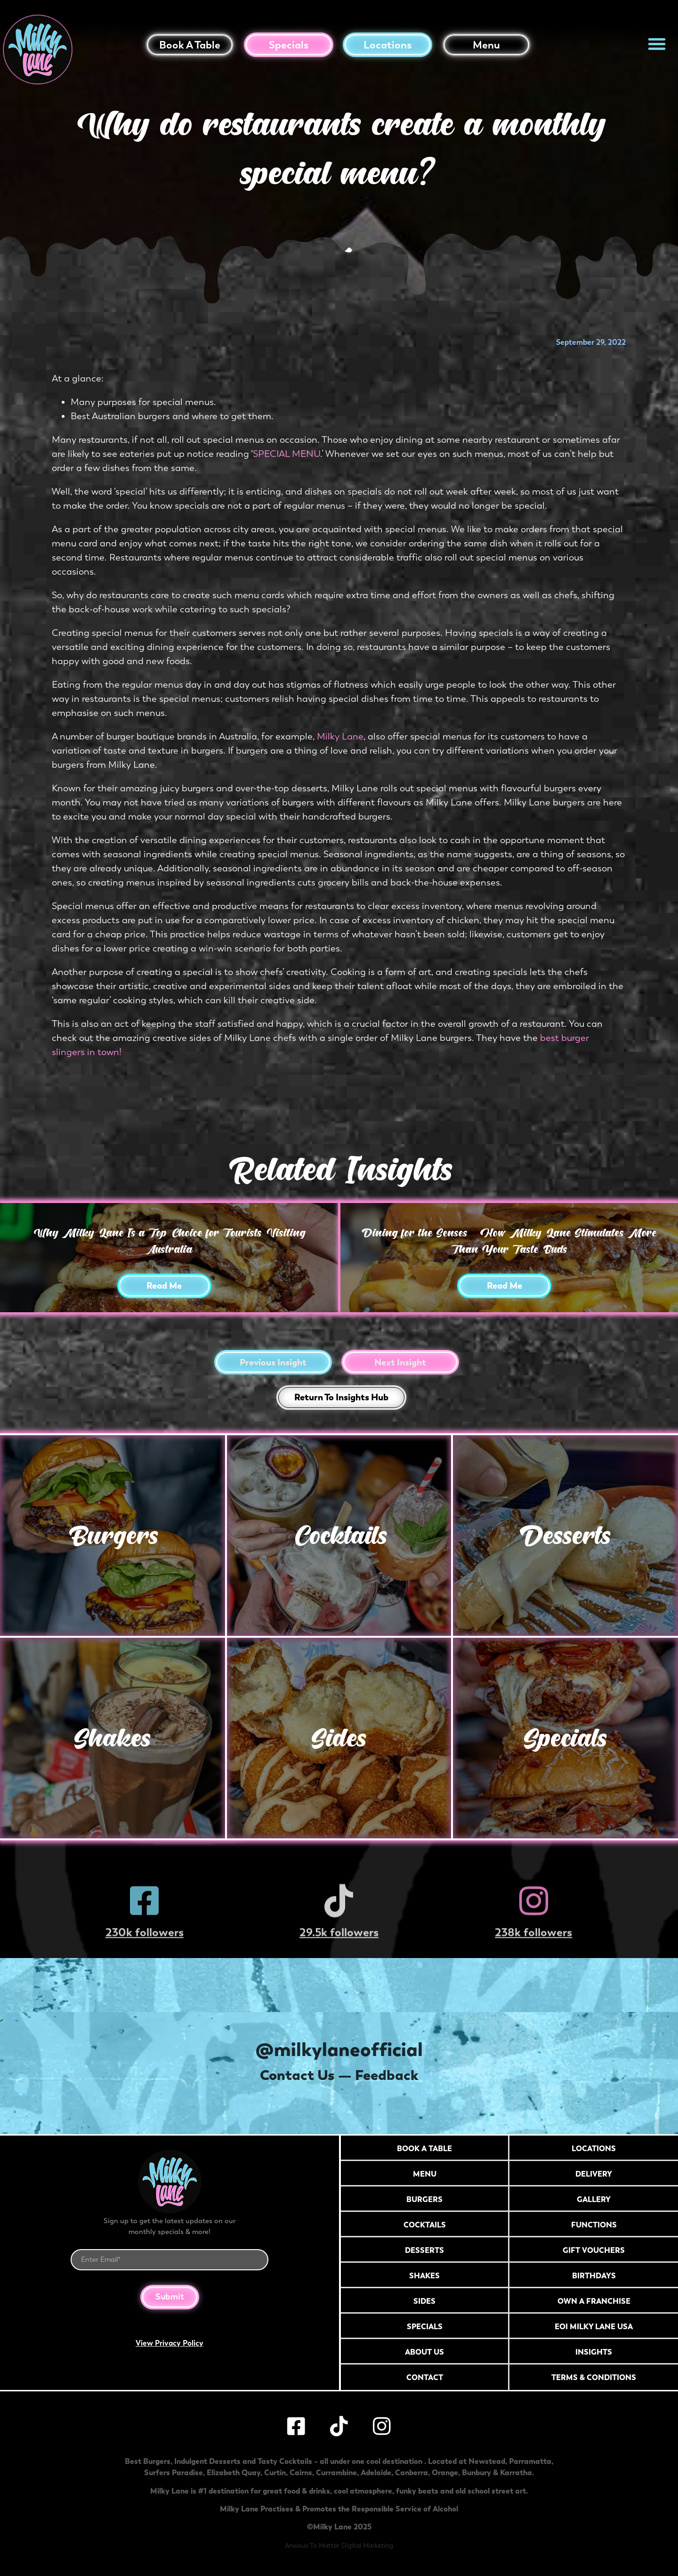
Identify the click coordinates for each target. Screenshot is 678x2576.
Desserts (565, 1535)
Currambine (336, 2472)
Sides (339, 1737)
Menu (486, 45)
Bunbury (476, 2472)
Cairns (301, 2472)
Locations (387, 45)
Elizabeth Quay (233, 2472)
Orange (445, 2472)
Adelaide (376, 2472)
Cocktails (338, 1535)
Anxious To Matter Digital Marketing (339, 2546)
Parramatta (530, 2461)
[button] (657, 44)
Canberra (411, 2472)
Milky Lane (340, 736)
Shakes (112, 1737)
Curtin (275, 2472)
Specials (288, 45)
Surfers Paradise (173, 2472)
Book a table (189, 45)
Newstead (486, 2461)
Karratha (516, 2472)
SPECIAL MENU (286, 453)
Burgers (112, 1535)
